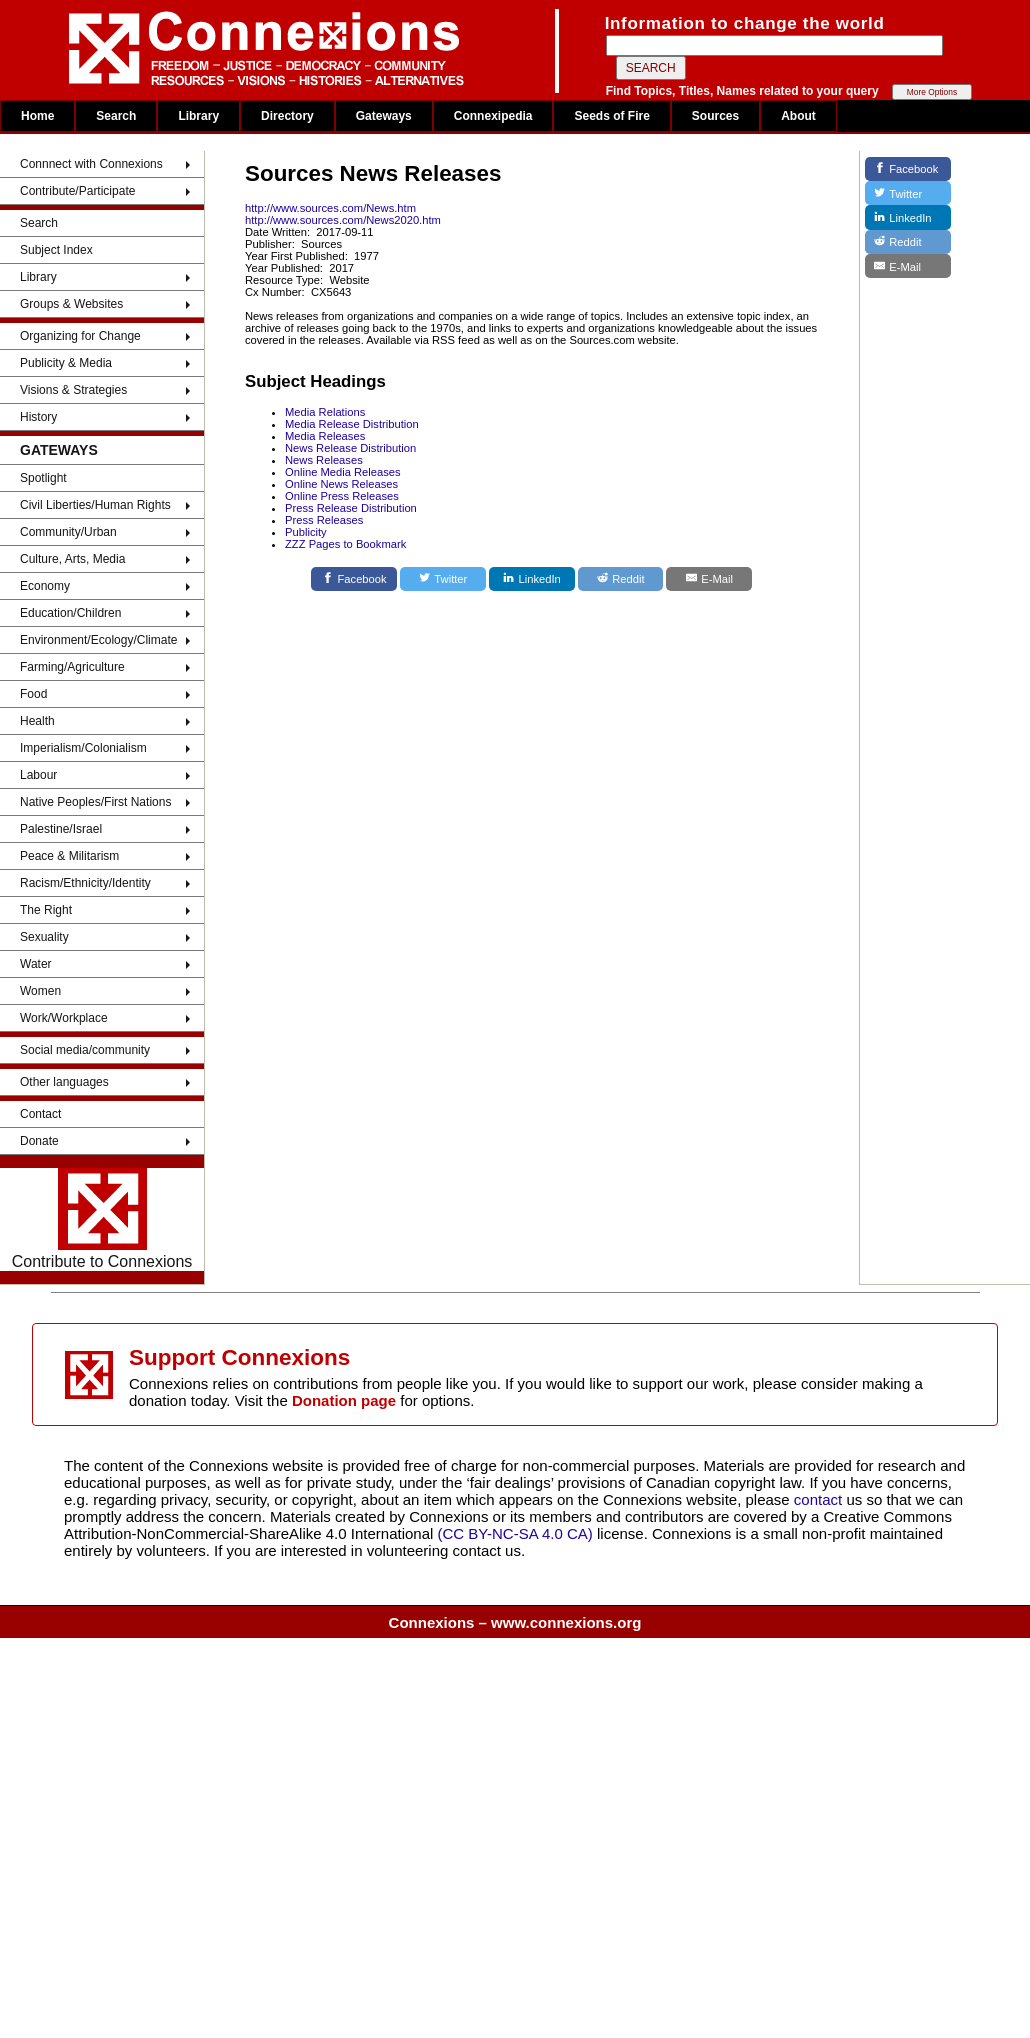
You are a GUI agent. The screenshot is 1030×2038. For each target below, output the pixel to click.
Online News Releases (341, 484)
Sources (715, 116)
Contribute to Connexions (102, 1219)
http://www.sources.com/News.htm (330, 208)
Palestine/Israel (61, 829)
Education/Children (70, 613)
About (798, 116)
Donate (39, 1141)
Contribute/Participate (77, 191)
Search (116, 116)
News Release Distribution (350, 448)
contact (820, 1499)
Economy (45, 586)
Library (198, 116)
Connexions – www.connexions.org (515, 1622)
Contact (40, 1114)
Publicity (306, 532)
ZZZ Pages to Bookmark (345, 544)
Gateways (384, 116)
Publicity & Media (66, 363)
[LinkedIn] (532, 579)
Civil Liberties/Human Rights (95, 505)
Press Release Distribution (351, 508)
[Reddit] (621, 579)
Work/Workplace (64, 1018)
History (38, 417)
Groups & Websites (71, 304)
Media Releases (325, 436)
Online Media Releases (343, 472)
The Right (46, 910)
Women (40, 991)
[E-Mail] (709, 579)
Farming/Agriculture (72, 667)
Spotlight (43, 478)
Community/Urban (68, 532)
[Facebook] (354, 579)
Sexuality (44, 937)
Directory (287, 116)
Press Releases (324, 520)
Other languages (64, 1082)
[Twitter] (443, 579)
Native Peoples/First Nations (95, 802)
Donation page (344, 1400)
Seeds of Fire (611, 116)
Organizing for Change (80, 336)
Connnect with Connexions (91, 164)
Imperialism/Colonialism (83, 748)
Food (33, 694)
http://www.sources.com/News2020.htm (343, 220)
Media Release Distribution (352, 424)
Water (36, 964)
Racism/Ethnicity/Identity (85, 883)
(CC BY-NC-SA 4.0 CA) (515, 1533)
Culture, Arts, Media (72, 559)
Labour (38, 775)
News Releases (324, 460)
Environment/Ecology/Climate (98, 640)
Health (37, 721)
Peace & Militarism (69, 856)
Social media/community (85, 1050)
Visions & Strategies (73, 390)
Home (37, 116)
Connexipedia (493, 116)
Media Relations (325, 412)
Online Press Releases (342, 496)
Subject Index (56, 250)
